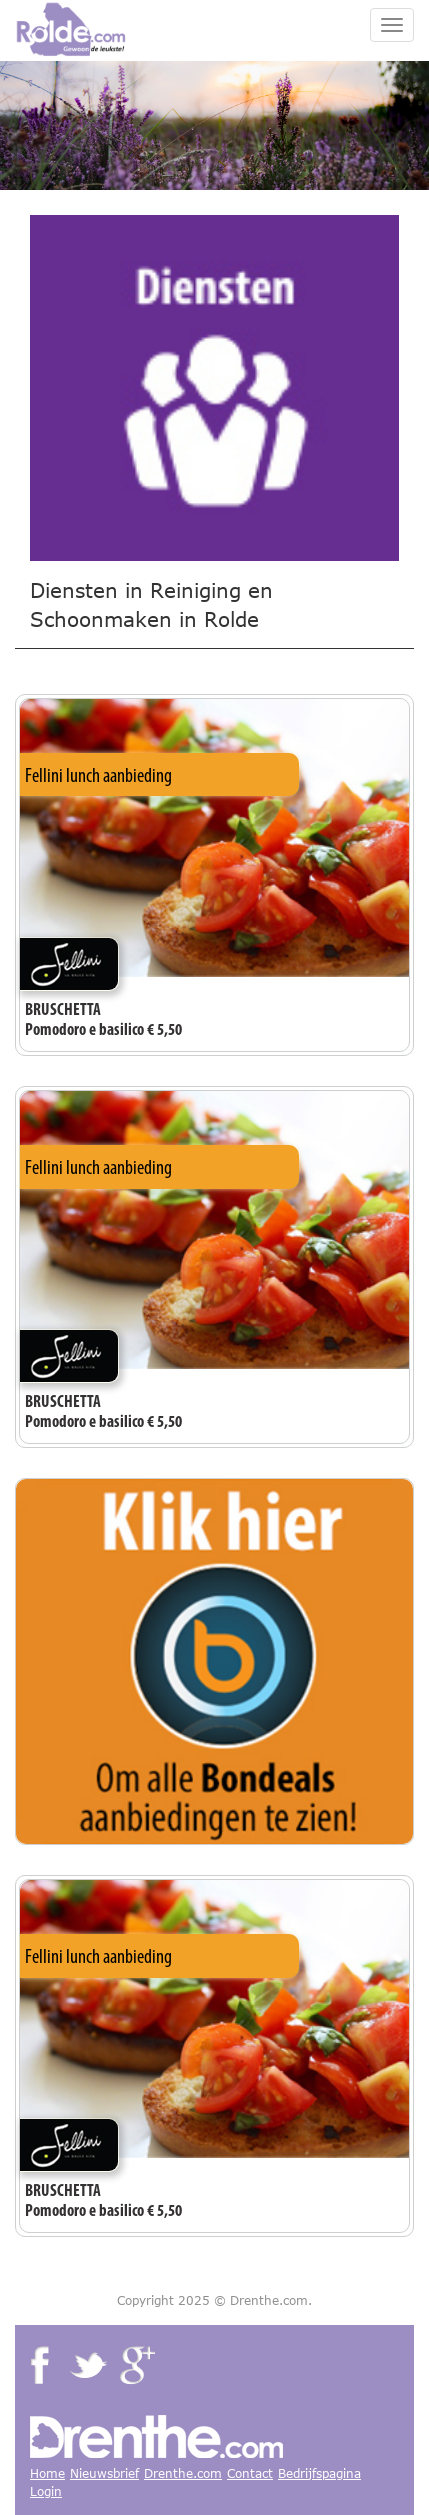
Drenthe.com (183, 2473)
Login (46, 2491)
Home (47, 2473)
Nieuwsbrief (104, 2473)
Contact (250, 2473)
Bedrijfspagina (319, 2473)
